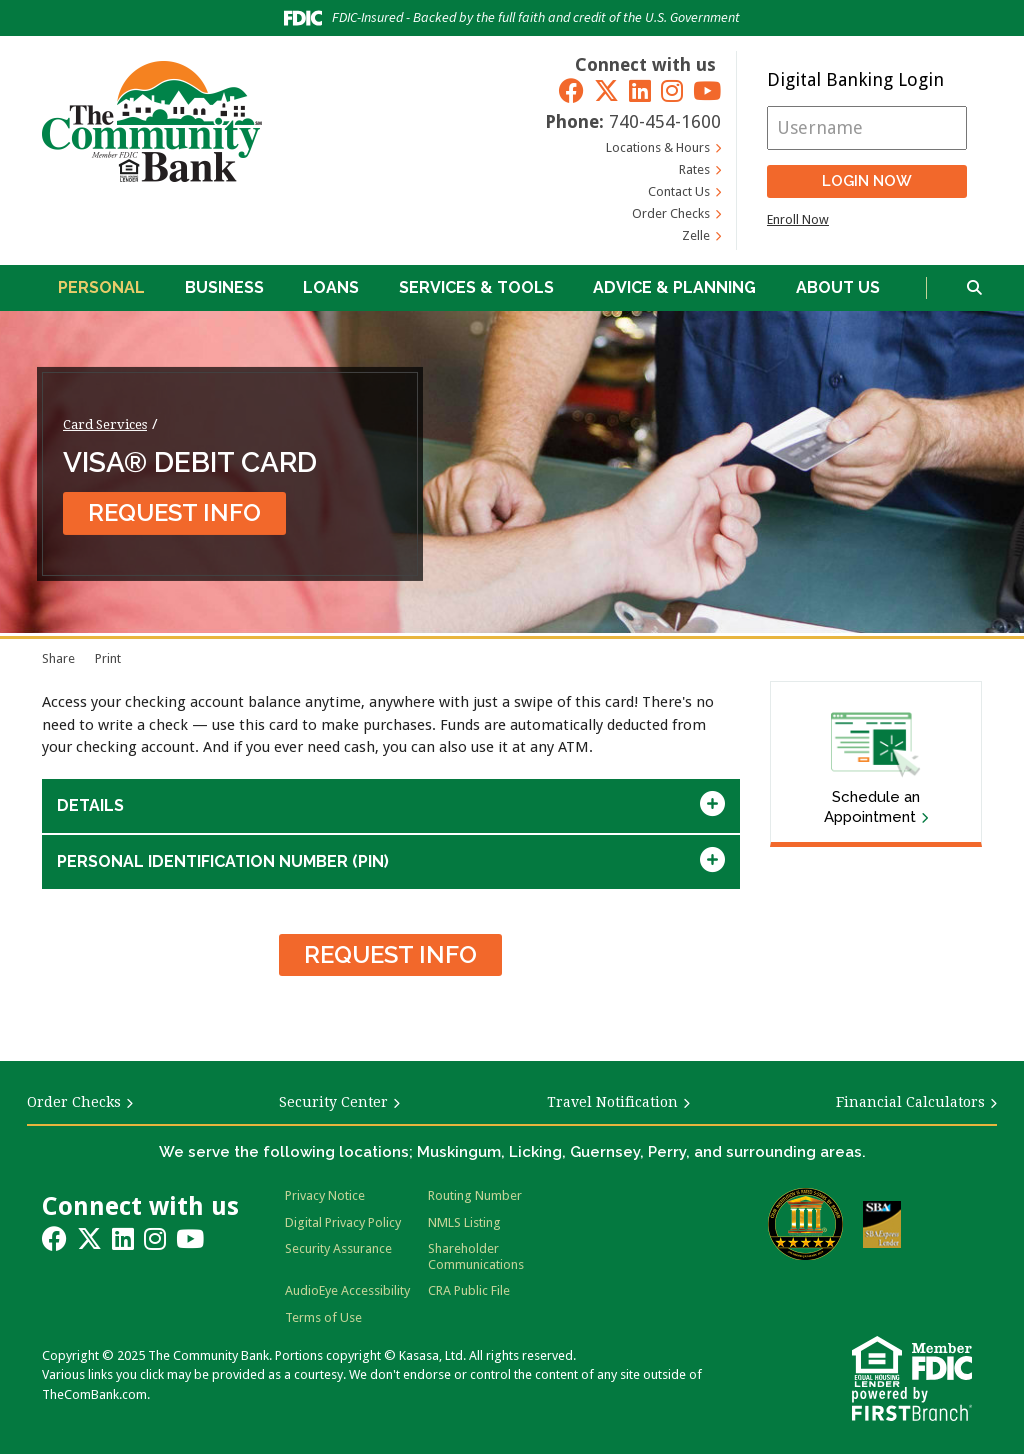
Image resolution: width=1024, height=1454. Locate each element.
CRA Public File (469, 1290)
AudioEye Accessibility (347, 1290)
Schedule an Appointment (872, 807)
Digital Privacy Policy (343, 1222)
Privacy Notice (325, 1195)
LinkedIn (640, 90)
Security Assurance (338, 1248)
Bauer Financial (805, 1224)
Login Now (867, 181)
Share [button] (58, 658)
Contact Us (679, 191)
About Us (838, 287)
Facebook (571, 90)
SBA (882, 1224)
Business (224, 287)
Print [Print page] (108, 658)
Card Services (105, 423)
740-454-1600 (665, 121)
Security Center (333, 1102)
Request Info (174, 512)
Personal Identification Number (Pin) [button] (223, 861)
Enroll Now (798, 219)
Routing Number (475, 1195)
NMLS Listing (464, 1222)
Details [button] (90, 805)
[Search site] (974, 288)
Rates (694, 169)
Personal (101, 287)
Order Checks (671, 213)
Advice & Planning (674, 287)
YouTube (707, 90)
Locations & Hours (658, 147)
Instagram (672, 90)
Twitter (606, 90)
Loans (331, 287)
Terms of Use (323, 1317)
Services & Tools (476, 287)
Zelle (696, 235)
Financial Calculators (910, 1102)
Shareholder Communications (476, 1256)
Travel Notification (612, 1102)
